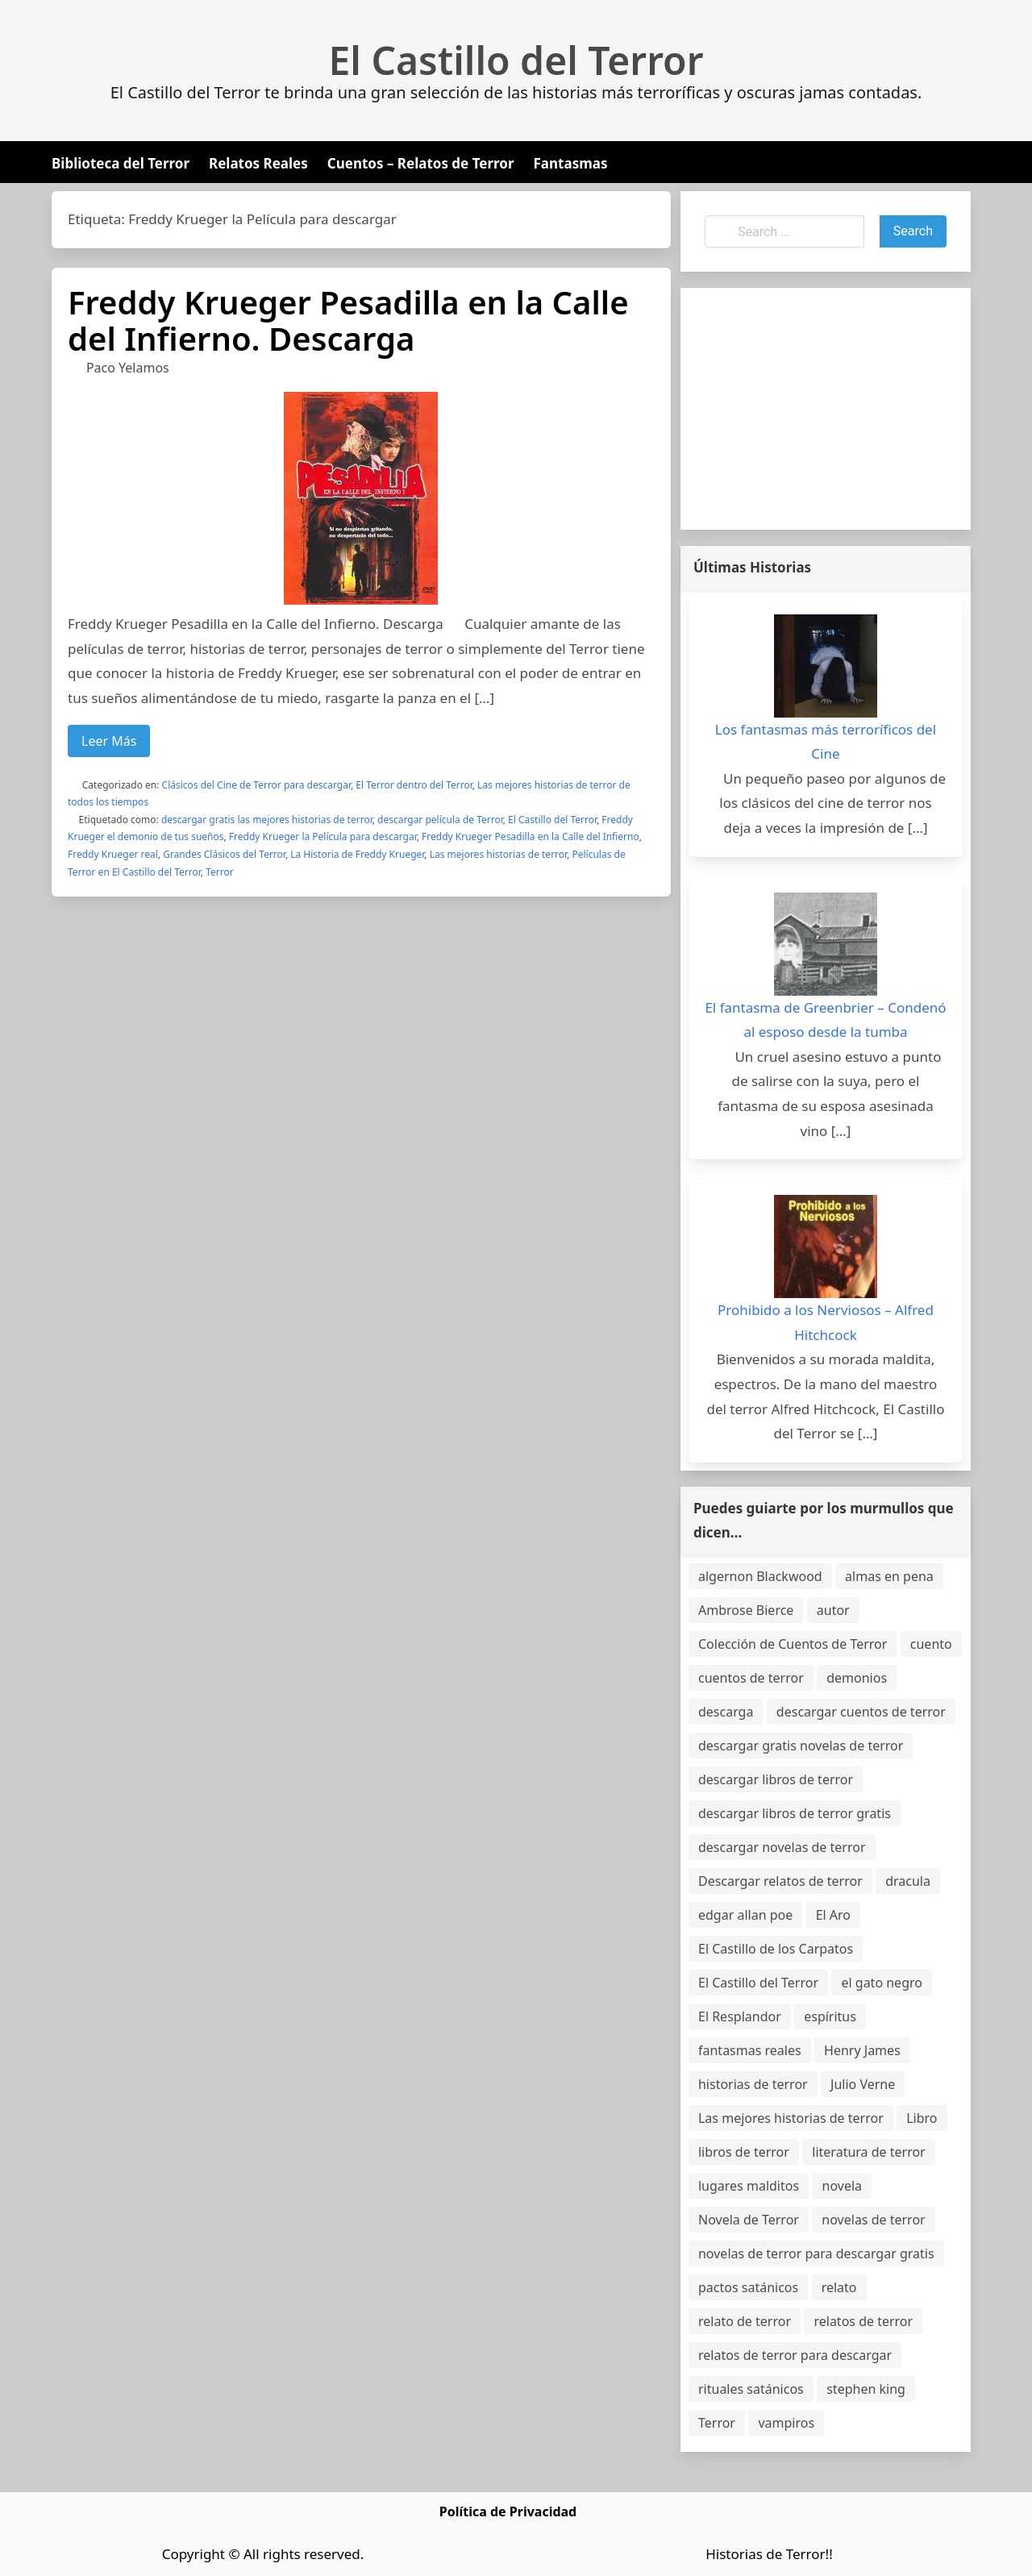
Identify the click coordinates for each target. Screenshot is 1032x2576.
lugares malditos (748, 2186)
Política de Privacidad (507, 2511)
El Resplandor (739, 2016)
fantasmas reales (749, 2050)
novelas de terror (873, 2220)
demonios (856, 1678)
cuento (931, 1644)
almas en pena (889, 1576)
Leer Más (108, 741)
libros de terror (743, 2152)
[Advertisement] (826, 409)
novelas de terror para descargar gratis (816, 2253)
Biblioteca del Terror (120, 163)
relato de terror (744, 2321)
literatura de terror (868, 2152)
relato (839, 2287)
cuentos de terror (751, 1678)
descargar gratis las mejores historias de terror (266, 819)
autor (833, 1610)
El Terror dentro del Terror (414, 785)
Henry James (862, 2050)
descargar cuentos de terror (861, 1712)
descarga (725, 1712)
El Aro (833, 1915)
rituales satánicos (751, 2389)
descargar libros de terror (775, 1779)
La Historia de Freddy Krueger (357, 854)
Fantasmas (571, 163)
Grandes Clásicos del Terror (224, 854)
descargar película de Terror (440, 819)
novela (842, 2186)
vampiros (786, 2423)
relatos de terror (863, 2321)
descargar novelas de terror (782, 1847)
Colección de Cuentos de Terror (792, 1644)
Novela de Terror (748, 2220)
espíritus (830, 2016)
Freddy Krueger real (113, 854)
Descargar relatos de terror (780, 1881)
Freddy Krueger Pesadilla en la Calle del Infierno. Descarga (348, 320)
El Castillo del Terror (516, 60)
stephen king (865, 2389)
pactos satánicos (748, 2287)
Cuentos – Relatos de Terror (420, 163)
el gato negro (881, 1982)
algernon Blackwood (760, 1576)
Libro (921, 2118)
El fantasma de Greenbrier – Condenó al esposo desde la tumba (825, 1020)
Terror (220, 872)
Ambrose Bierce (745, 1610)
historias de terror (753, 2084)
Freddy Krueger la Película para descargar (323, 836)
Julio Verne (862, 2084)
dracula (907, 1881)
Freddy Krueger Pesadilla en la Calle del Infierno (530, 836)
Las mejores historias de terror (498, 854)
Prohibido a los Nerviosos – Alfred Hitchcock (826, 1322)
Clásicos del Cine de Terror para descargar (256, 785)
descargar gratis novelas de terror (800, 1745)
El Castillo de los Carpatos (775, 1949)
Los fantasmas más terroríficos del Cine (825, 742)
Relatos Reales (258, 163)
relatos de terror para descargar (795, 2355)
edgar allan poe (745, 1915)
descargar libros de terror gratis (794, 1813)
